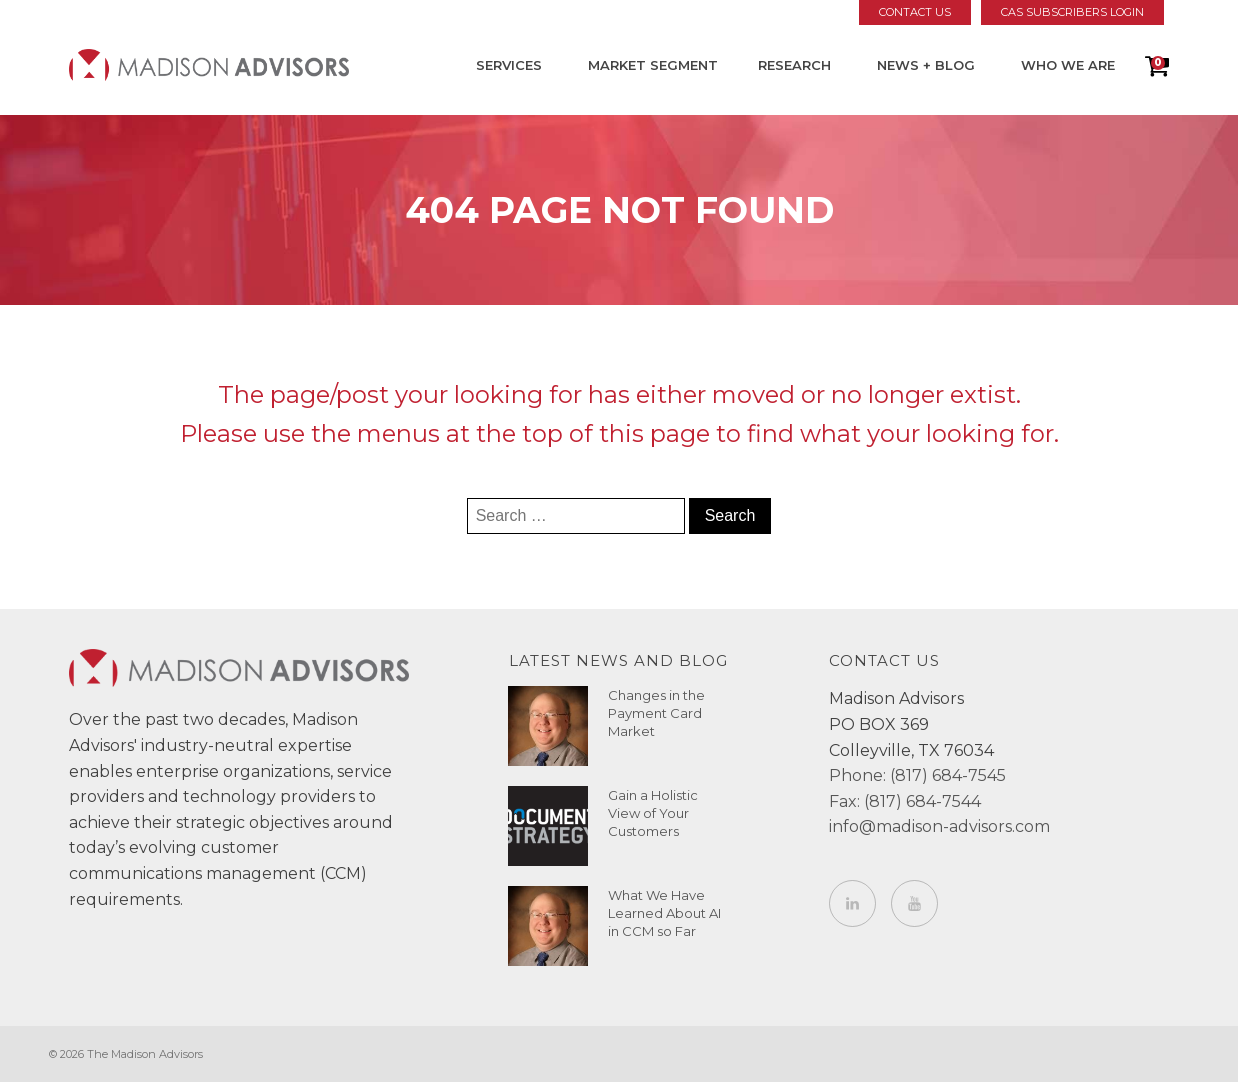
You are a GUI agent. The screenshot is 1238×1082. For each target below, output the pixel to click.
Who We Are (1068, 65)
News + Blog (926, 65)
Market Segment (653, 65)
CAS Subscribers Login (1072, 12)
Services (509, 65)
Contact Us (915, 12)
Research (794, 65)
